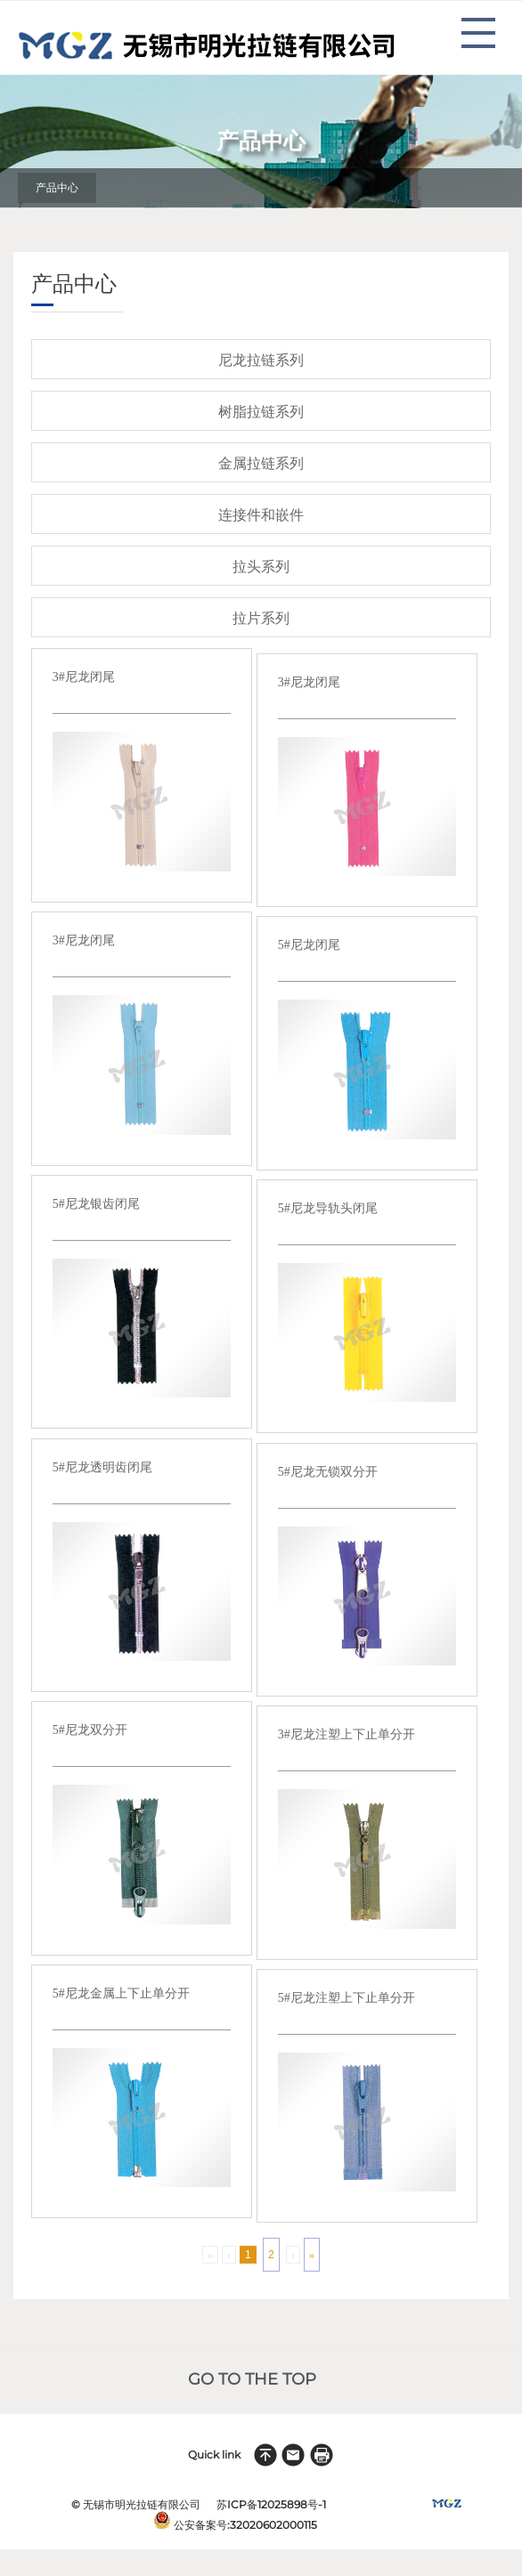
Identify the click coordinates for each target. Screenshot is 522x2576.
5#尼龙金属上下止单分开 (121, 1993)
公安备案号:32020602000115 (245, 2524)
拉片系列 (261, 618)
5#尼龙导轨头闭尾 (328, 1208)
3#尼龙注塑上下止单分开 (346, 1734)
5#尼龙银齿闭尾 (96, 1204)
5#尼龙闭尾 (309, 945)
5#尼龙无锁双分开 (328, 1471)
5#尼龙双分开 (90, 1730)
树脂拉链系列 (261, 411)
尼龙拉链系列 (261, 360)
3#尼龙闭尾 (84, 677)
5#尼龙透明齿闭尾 (102, 1467)
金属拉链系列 (261, 463)
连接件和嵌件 (261, 514)
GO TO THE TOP (252, 2379)
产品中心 (57, 188)
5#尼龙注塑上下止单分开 (346, 1998)
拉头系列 (261, 566)
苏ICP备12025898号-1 (271, 2504)
